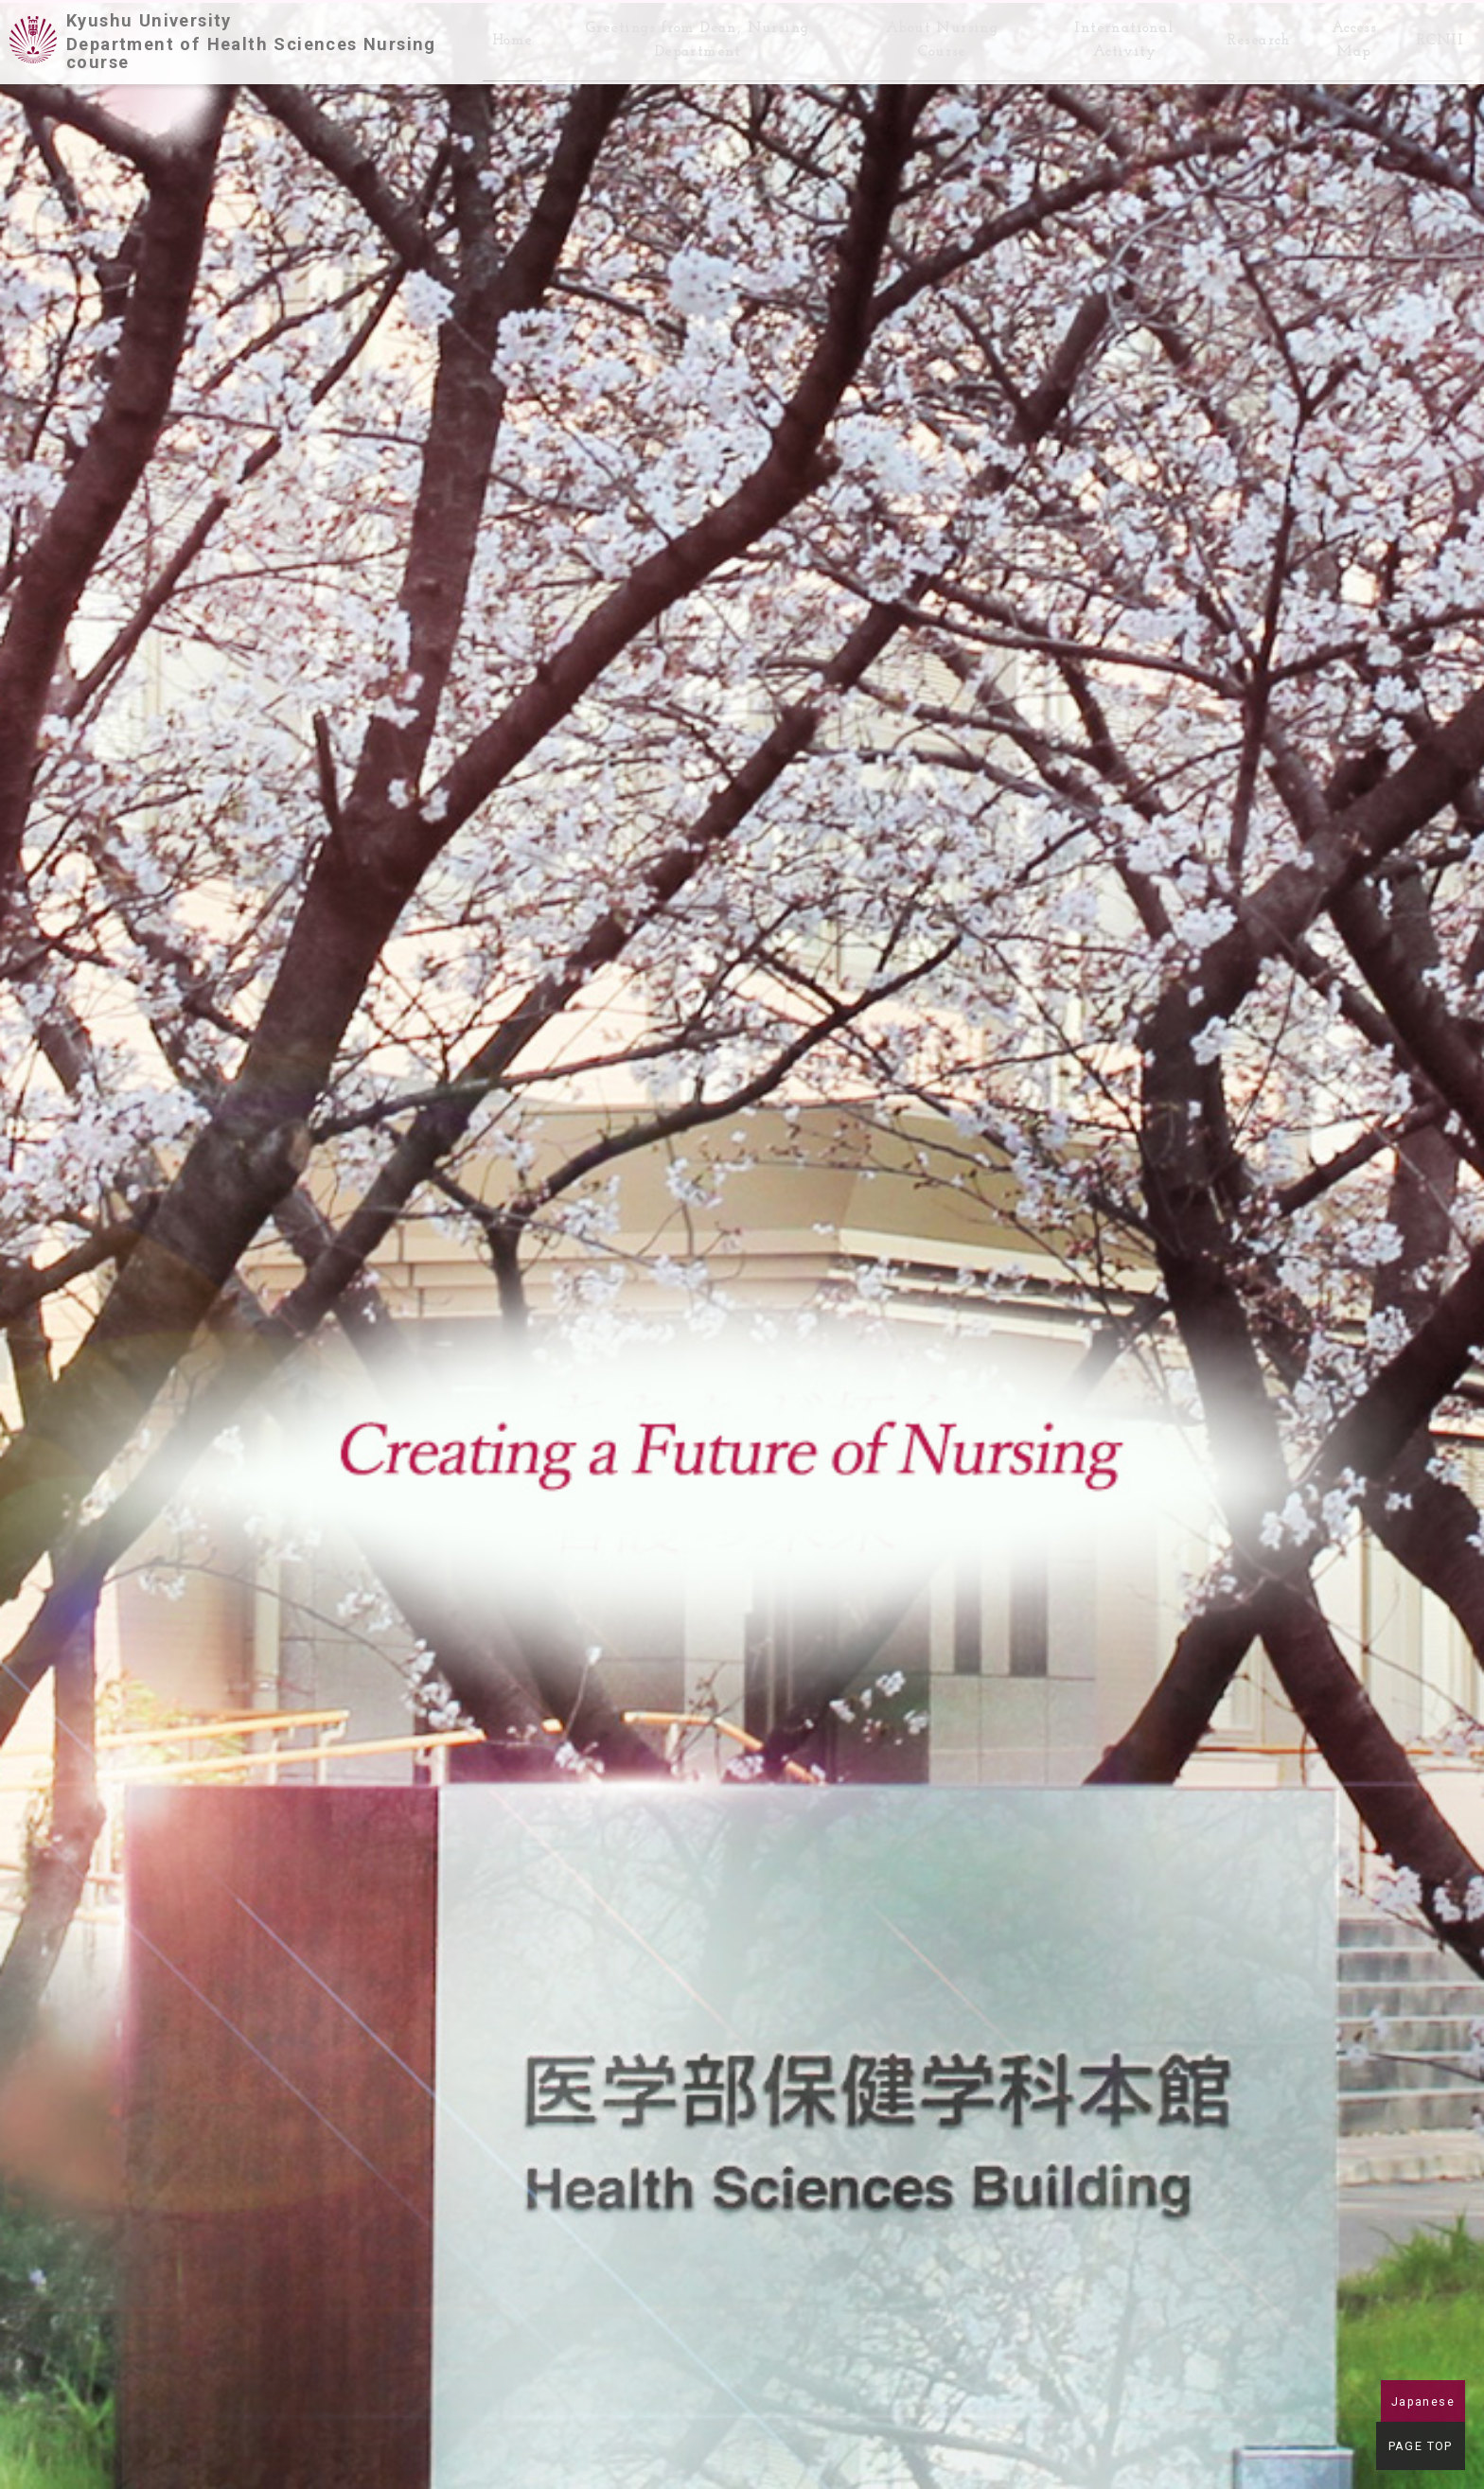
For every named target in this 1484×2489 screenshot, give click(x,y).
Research (1254, 35)
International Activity (1115, 35)
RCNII (1439, 35)
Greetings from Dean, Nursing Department (684, 35)
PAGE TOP (1423, 2449)
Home (498, 35)
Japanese (1423, 2401)
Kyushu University (265, 36)
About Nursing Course (929, 35)
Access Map (1351, 35)
